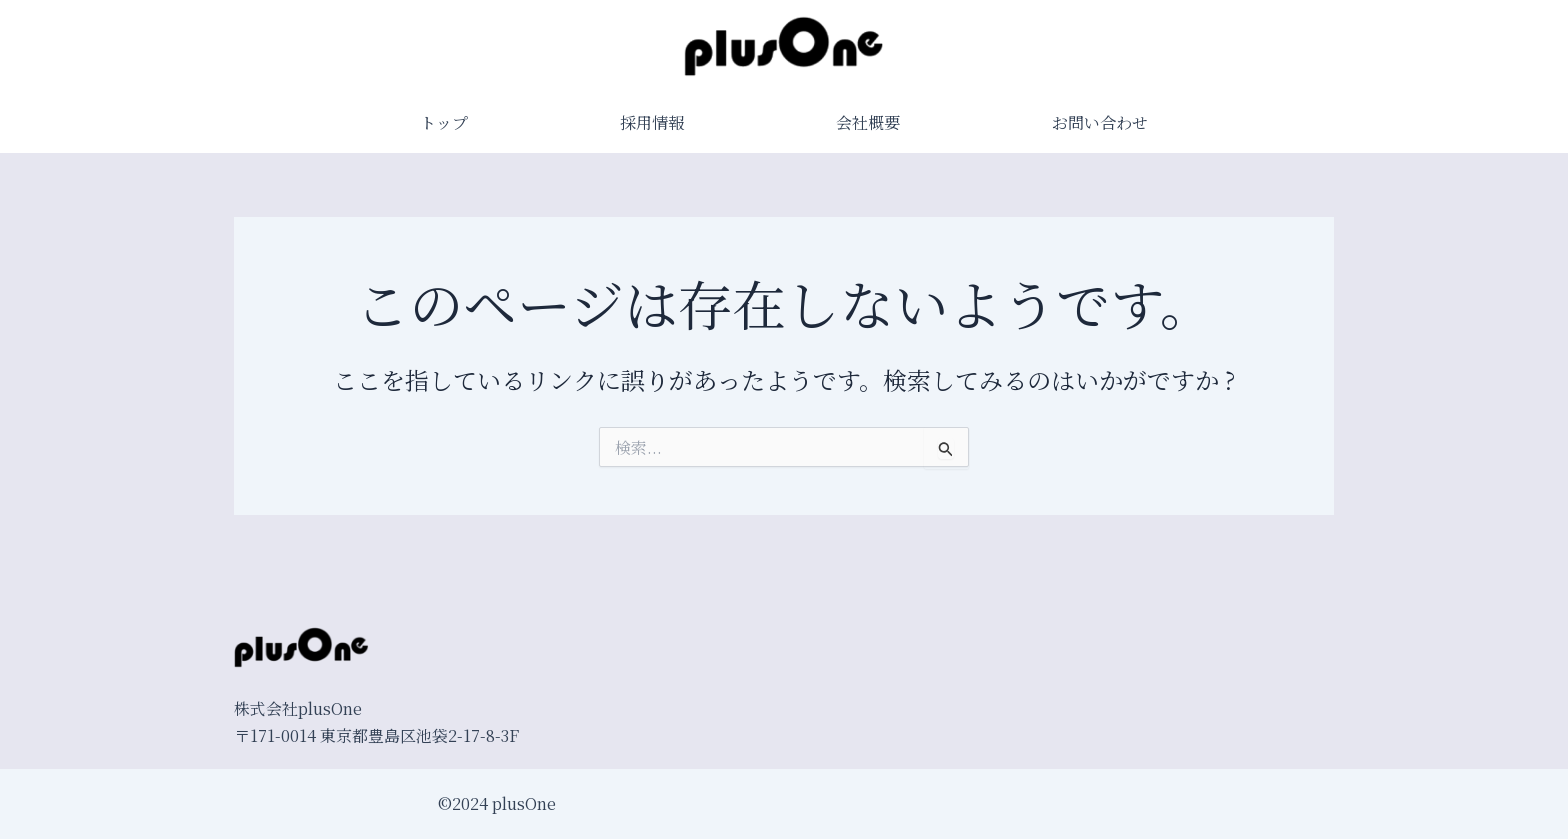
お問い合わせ (1100, 122)
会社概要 (868, 122)
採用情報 (652, 122)
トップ (444, 122)
